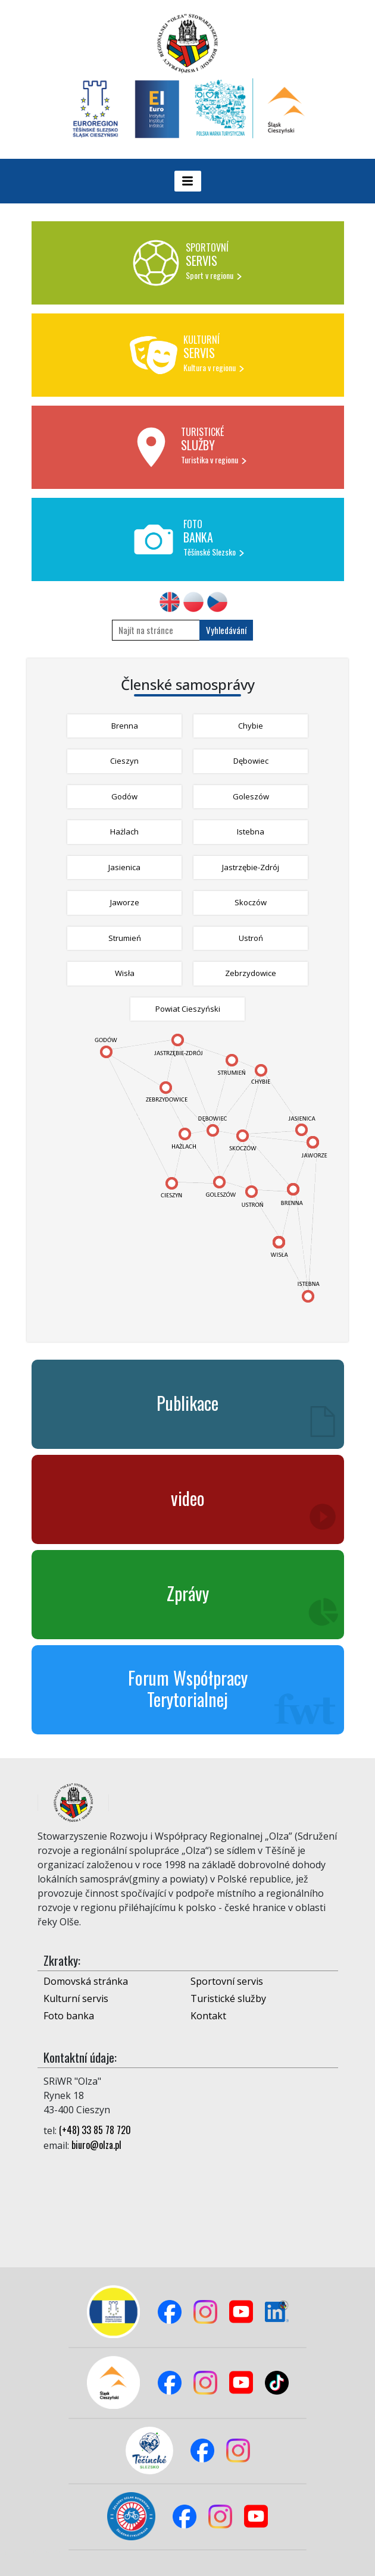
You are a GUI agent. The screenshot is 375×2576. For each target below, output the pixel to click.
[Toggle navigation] (187, 181)
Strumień (124, 938)
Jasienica (124, 867)
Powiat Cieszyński (187, 1008)
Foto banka (68, 2015)
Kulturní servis (75, 1998)
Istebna (250, 831)
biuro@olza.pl (96, 2145)
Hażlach (124, 831)
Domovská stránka (85, 1981)
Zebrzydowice (250, 973)
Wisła (125, 973)
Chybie (250, 725)
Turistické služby (228, 1998)
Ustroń (251, 938)
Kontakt (208, 2015)
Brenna (124, 725)
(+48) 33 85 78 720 (95, 2130)
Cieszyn (124, 760)
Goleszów (251, 796)
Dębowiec (250, 760)
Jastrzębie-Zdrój (250, 867)
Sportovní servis (226, 1981)
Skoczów (251, 902)
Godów (124, 796)
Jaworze (124, 902)
